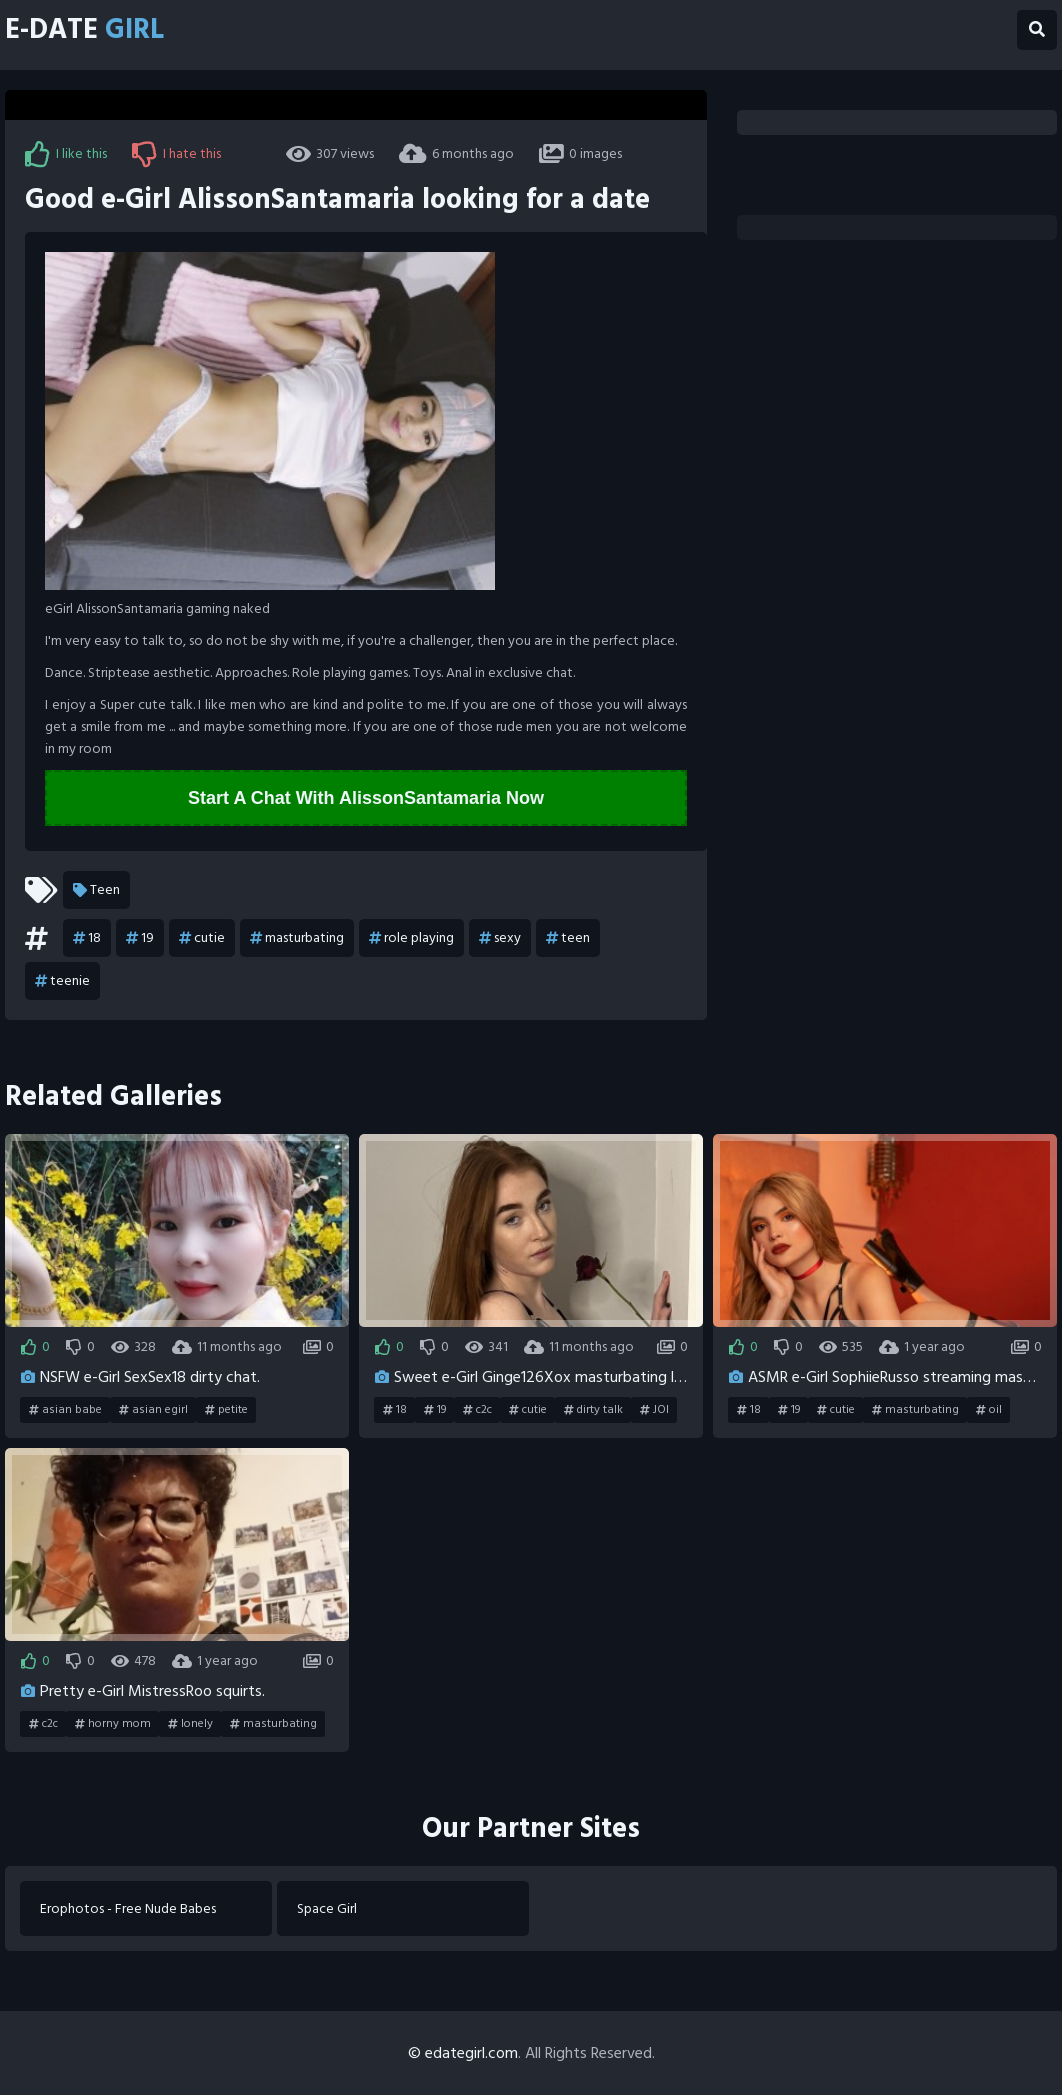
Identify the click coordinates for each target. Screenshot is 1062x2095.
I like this (66, 154)
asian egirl (153, 1410)
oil (989, 1410)
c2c (477, 1410)
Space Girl (327, 1908)
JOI (654, 1410)
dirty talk (593, 1410)
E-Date (84, 30)
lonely (190, 1724)
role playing (411, 938)
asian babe (65, 1410)
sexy (500, 938)
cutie (202, 938)
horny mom (113, 1724)
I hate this (176, 154)
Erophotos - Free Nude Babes (128, 1908)
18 (87, 938)
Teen (96, 890)
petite (226, 1410)
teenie (62, 981)
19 (140, 938)
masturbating (297, 938)
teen (568, 938)
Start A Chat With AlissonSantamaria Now (366, 798)
